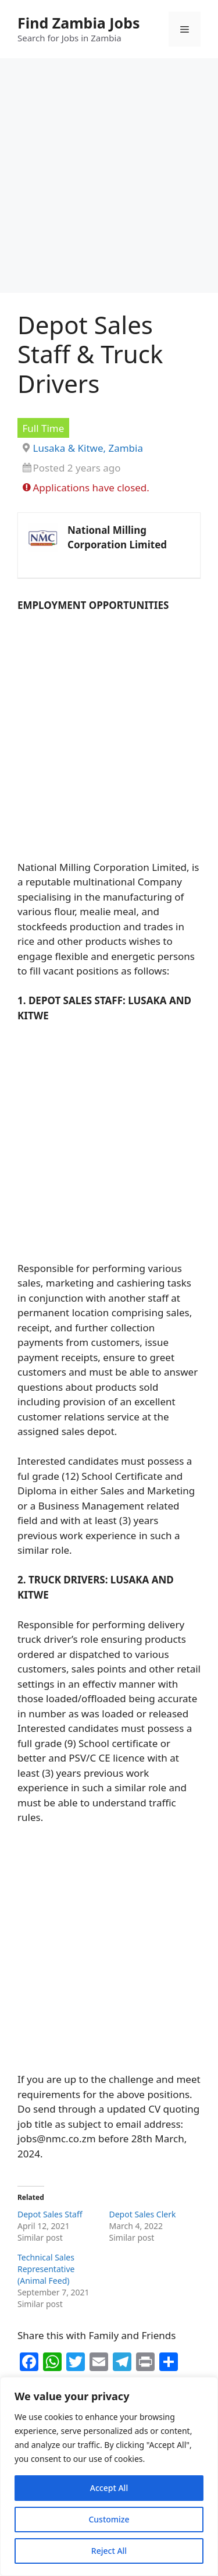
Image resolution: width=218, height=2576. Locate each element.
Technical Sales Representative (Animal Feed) (45, 2269)
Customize (108, 2519)
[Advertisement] (109, 179)
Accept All (109, 2487)
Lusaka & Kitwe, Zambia (88, 448)
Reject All (109, 2550)
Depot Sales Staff (50, 2214)
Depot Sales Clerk (142, 2214)
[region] (109, 2476)
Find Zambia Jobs (78, 23)
